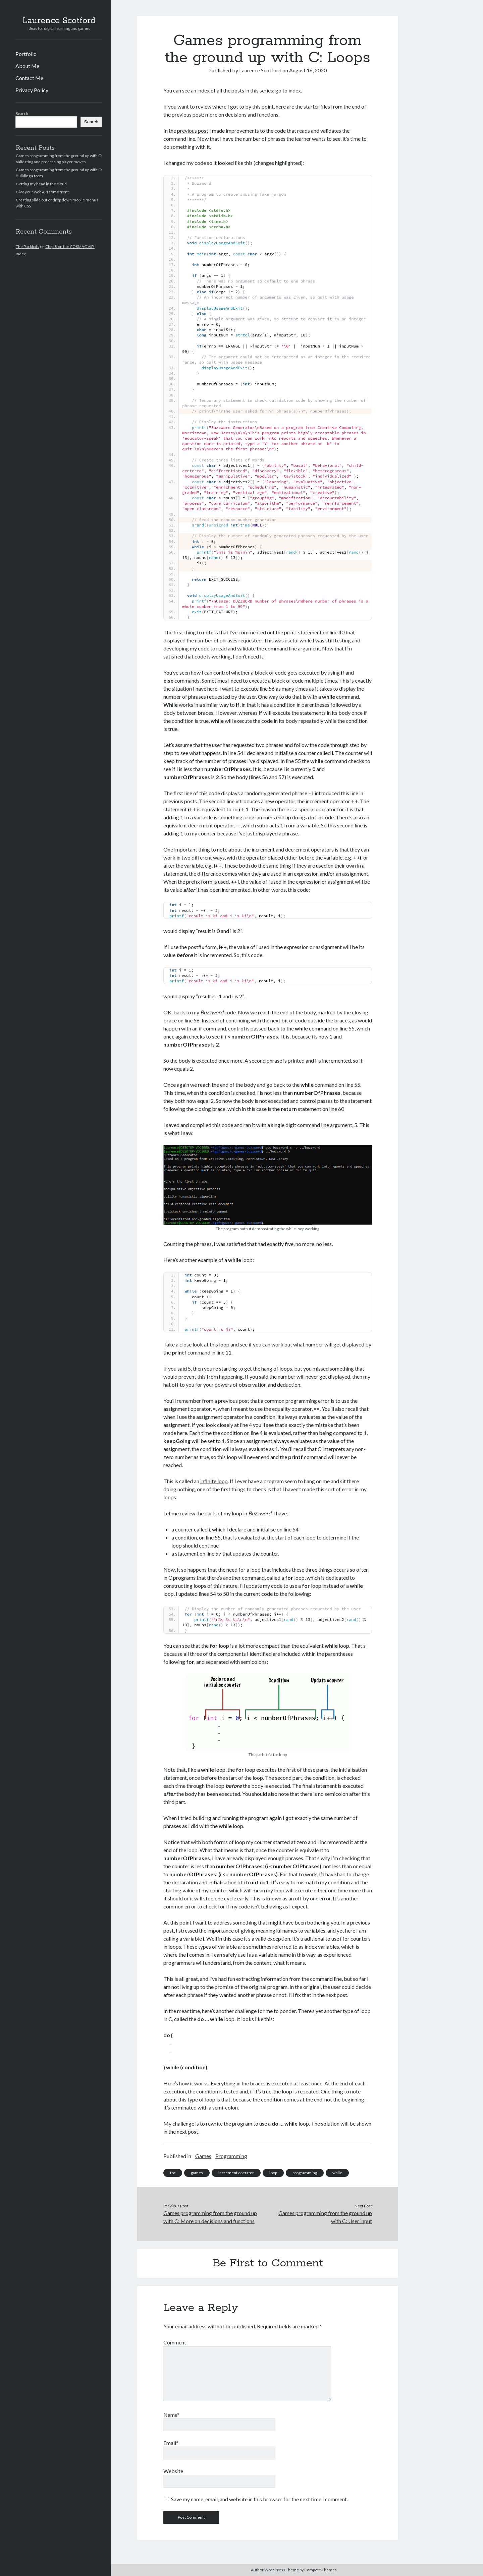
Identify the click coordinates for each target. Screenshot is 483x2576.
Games (203, 2156)
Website (173, 2471)
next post (187, 2131)
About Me (27, 66)
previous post (192, 130)
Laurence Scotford (59, 20)
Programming (231, 2156)
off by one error (313, 1898)
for (172, 2172)
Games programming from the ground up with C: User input (325, 2217)
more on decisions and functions (241, 114)
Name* (171, 2414)
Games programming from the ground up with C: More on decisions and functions (210, 2217)
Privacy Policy (31, 90)
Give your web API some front (42, 191)
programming (304, 2172)
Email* (170, 2443)
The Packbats (27, 246)
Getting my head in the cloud (41, 183)
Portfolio (26, 54)
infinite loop (214, 1481)
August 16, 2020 (308, 70)
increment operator (236, 2172)
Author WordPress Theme (275, 2569)
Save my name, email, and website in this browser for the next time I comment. (259, 2499)
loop (273, 2172)
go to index (288, 90)
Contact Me (29, 78)
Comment (174, 2342)
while (337, 2172)
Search (22, 113)
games (197, 2172)
